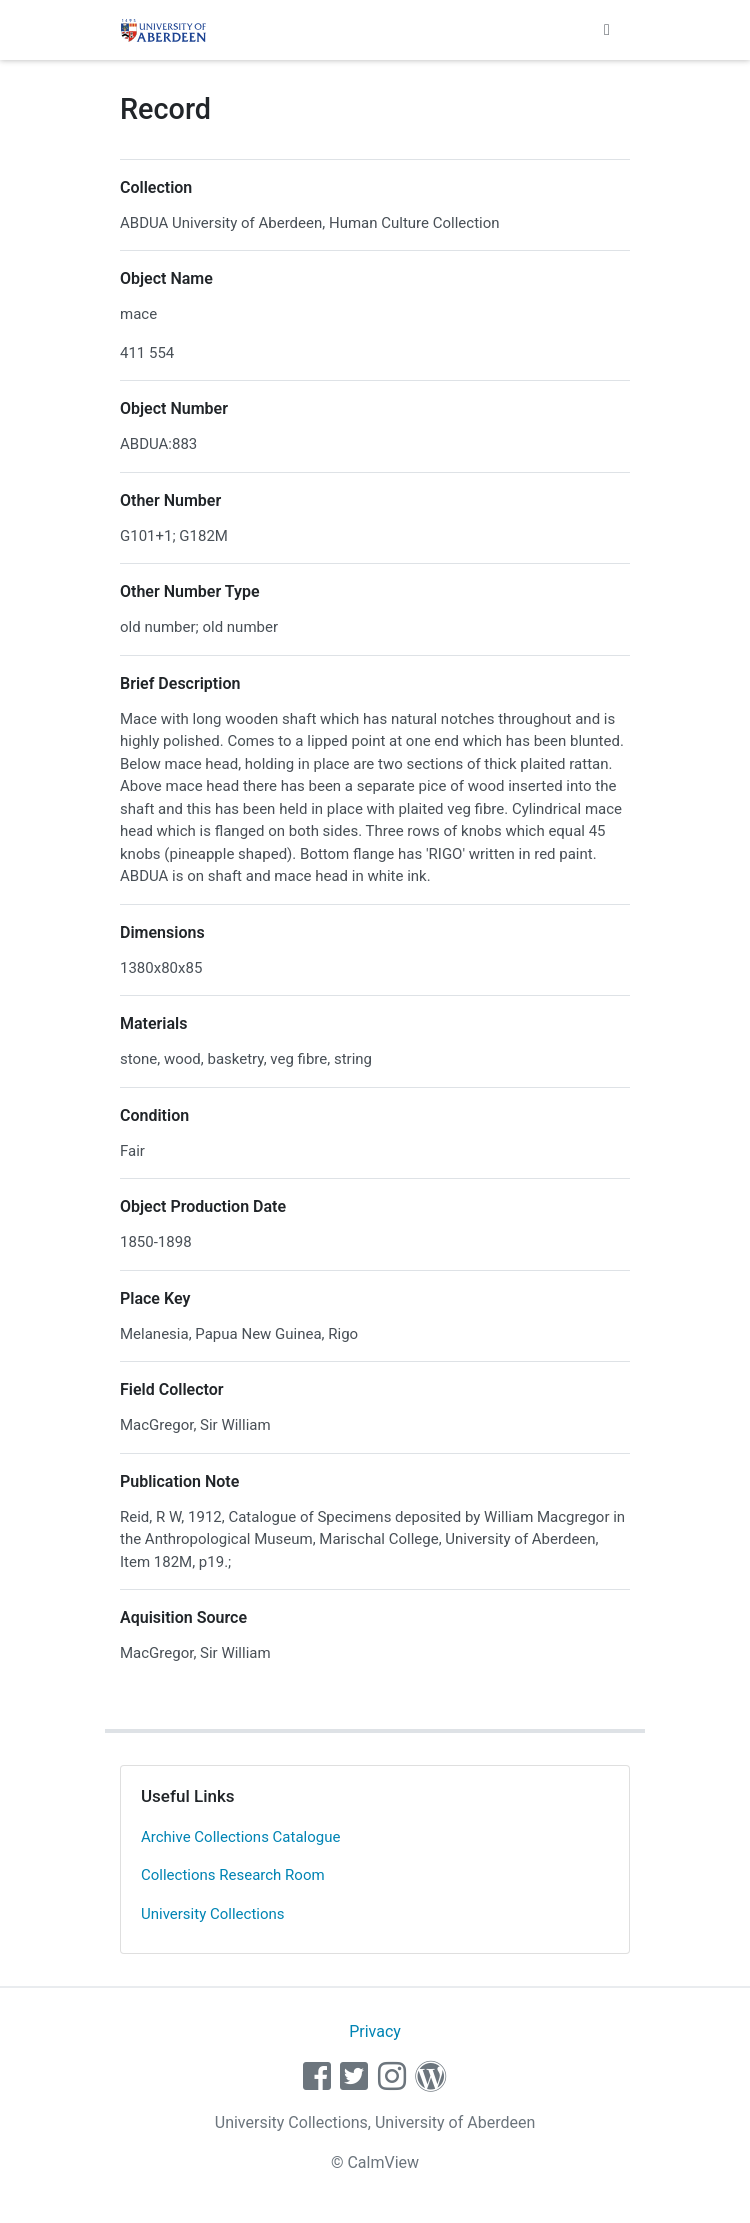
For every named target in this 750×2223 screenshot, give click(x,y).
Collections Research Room (233, 1875)
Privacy (375, 2031)
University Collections (213, 1914)
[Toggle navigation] (607, 30)
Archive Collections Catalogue (240, 1837)
